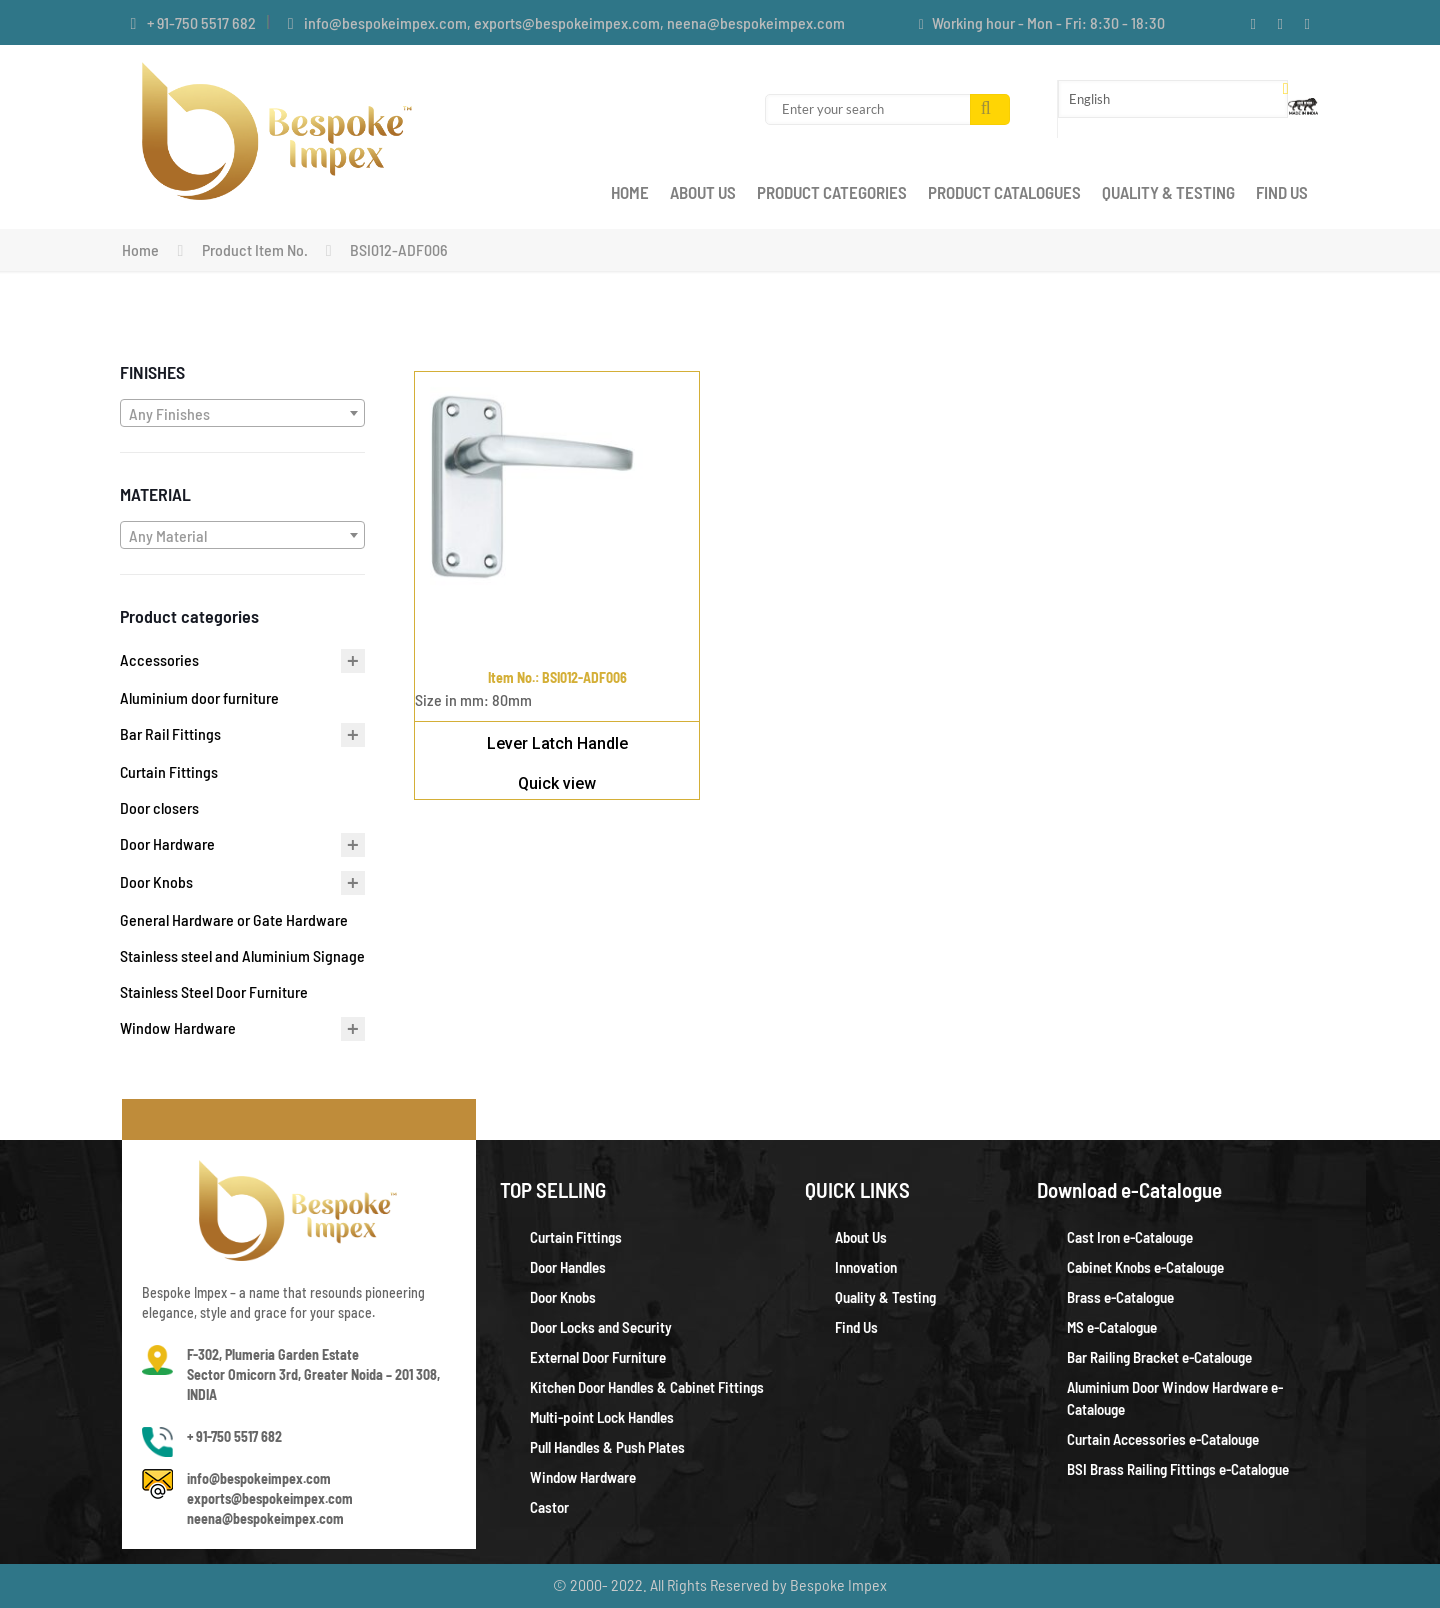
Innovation (866, 1267)
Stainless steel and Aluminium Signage (242, 955)
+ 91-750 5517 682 (201, 22)
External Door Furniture (598, 1357)
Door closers (159, 807)
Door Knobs (156, 881)
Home (140, 249)
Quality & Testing (885, 1297)
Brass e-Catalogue (1120, 1297)
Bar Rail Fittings (170, 733)
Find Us (856, 1327)
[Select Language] (1173, 99)
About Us (861, 1237)
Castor (549, 1507)
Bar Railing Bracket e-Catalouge (1159, 1357)
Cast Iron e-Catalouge (1130, 1237)
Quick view (557, 783)
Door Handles (568, 1267)
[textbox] (242, 414)
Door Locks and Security (601, 1327)
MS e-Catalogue (1112, 1327)
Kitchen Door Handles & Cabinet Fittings (647, 1387)
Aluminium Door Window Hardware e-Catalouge (1175, 1398)
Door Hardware (167, 843)
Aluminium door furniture (199, 697)
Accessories (159, 659)
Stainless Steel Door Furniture (214, 991)
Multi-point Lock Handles (602, 1417)
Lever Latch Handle (557, 743)
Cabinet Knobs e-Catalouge (1145, 1267)
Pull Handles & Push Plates (607, 1447)
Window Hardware (178, 1027)
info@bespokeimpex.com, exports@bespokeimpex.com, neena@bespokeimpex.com (574, 22)
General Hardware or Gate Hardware (234, 919)
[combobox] (242, 413)
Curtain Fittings (169, 771)
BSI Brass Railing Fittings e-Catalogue (1178, 1469)
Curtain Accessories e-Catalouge (1163, 1439)
